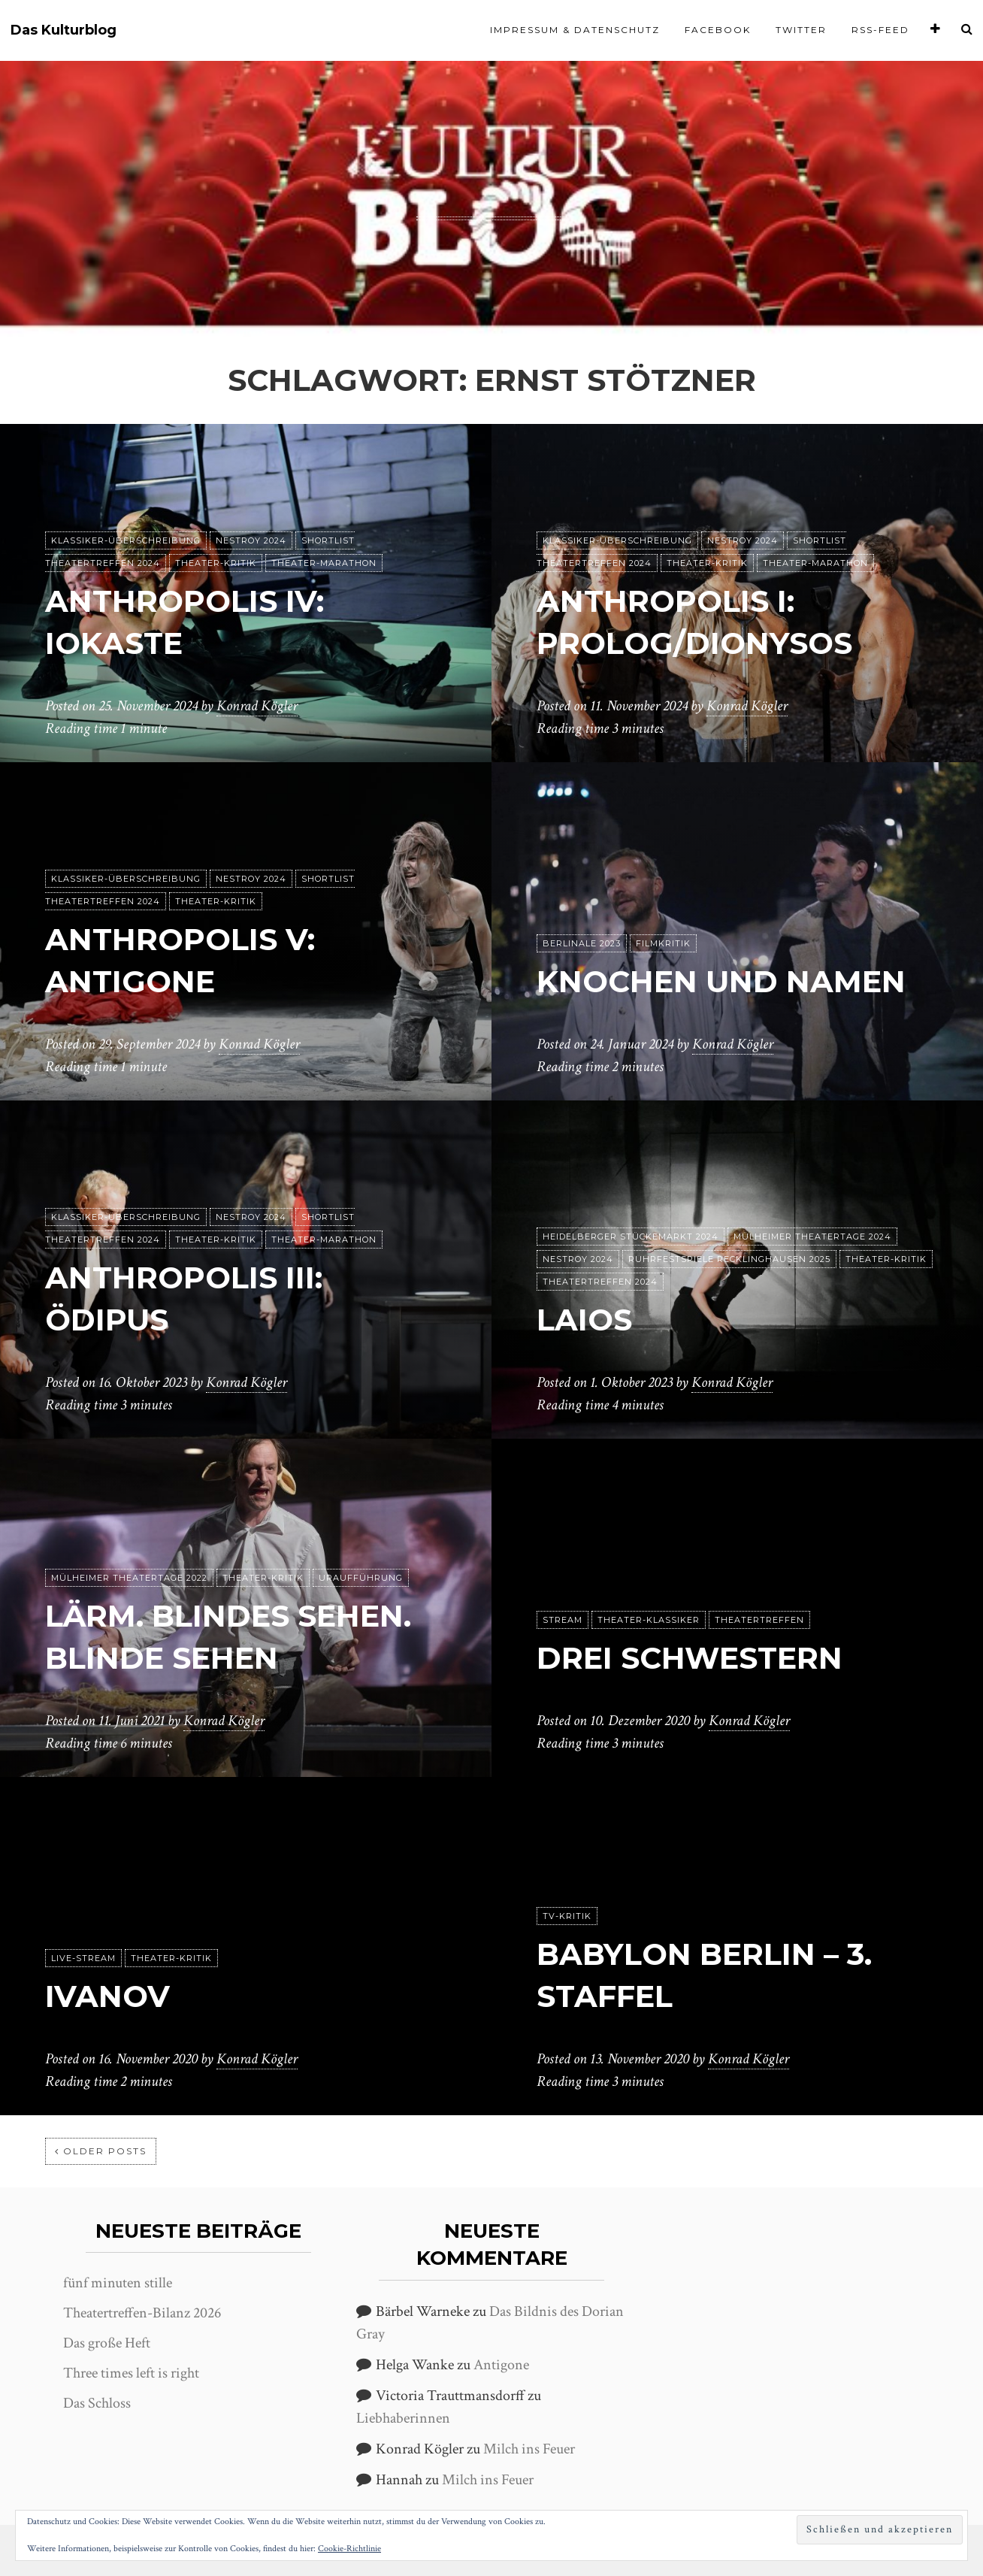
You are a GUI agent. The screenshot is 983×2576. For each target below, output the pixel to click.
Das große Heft (106, 2343)
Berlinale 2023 (582, 943)
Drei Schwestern (689, 1657)
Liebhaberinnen (403, 2418)
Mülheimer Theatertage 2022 (129, 1578)
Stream (562, 1620)
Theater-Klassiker (648, 1620)
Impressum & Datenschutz (575, 29)
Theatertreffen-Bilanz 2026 (142, 2313)
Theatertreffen (759, 1620)
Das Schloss (97, 2403)
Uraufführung (361, 1578)
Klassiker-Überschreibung (126, 540)
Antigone (501, 2365)
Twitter (801, 29)
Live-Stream (83, 1958)
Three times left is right (131, 2373)
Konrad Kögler (257, 706)
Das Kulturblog (63, 30)
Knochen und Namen (721, 981)
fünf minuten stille (117, 2283)
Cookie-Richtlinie (349, 2548)
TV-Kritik (567, 1916)
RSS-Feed (880, 29)
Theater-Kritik (215, 563)
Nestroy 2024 (251, 540)
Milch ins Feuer (529, 2449)
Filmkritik (663, 943)
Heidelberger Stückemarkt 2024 (630, 1236)
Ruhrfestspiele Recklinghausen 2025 (729, 1259)
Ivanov (107, 1996)
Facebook (718, 29)
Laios (584, 1319)
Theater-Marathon (324, 563)
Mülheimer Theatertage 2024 (812, 1236)
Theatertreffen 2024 (600, 1281)
